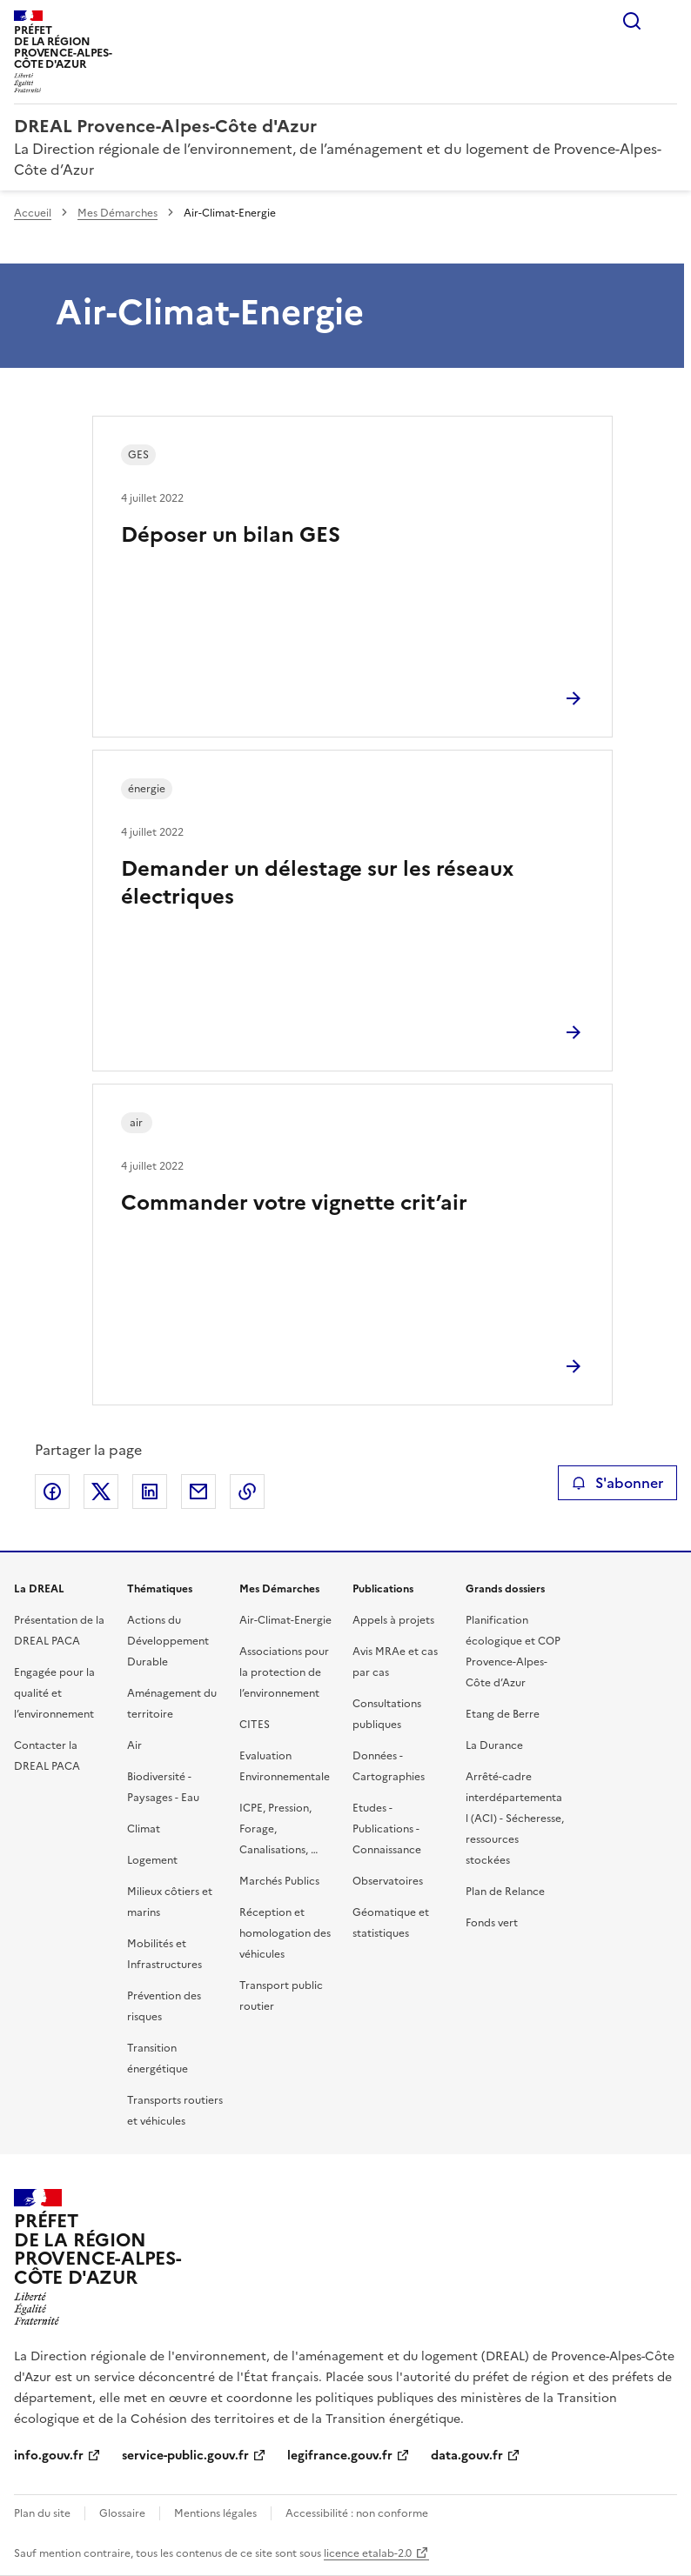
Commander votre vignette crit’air (294, 1202)
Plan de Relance (505, 1891)
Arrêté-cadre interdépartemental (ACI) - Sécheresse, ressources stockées (515, 1818)
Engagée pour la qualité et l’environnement (54, 1693)
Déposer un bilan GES (230, 535)
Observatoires (387, 1881)
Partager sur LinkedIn (149, 1491)
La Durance (494, 1745)
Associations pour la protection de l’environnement (284, 1672)
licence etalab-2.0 (368, 2553)
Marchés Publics (279, 1881)
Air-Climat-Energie (285, 1620)
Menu (666, 20)
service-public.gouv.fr (185, 2455)
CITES (254, 1724)
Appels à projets (393, 1620)
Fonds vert (492, 1923)
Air (134, 1745)
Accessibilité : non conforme (356, 2513)
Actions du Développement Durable (168, 1641)
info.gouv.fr (49, 2455)
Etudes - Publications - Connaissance (386, 1829)
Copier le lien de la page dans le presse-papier (247, 1491)
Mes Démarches (117, 213)
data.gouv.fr (467, 2455)
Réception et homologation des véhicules (285, 1933)
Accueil (32, 213)
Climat (143, 1829)
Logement (152, 1860)
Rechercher (631, 20)
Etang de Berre (503, 1714)
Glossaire (122, 2513)
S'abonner (617, 1482)
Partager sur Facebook (52, 1491)
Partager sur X (101, 1491)
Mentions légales (215, 2513)
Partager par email (198, 1491)
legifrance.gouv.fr (339, 2455)
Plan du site (42, 2513)
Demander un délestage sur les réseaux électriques (317, 882)
